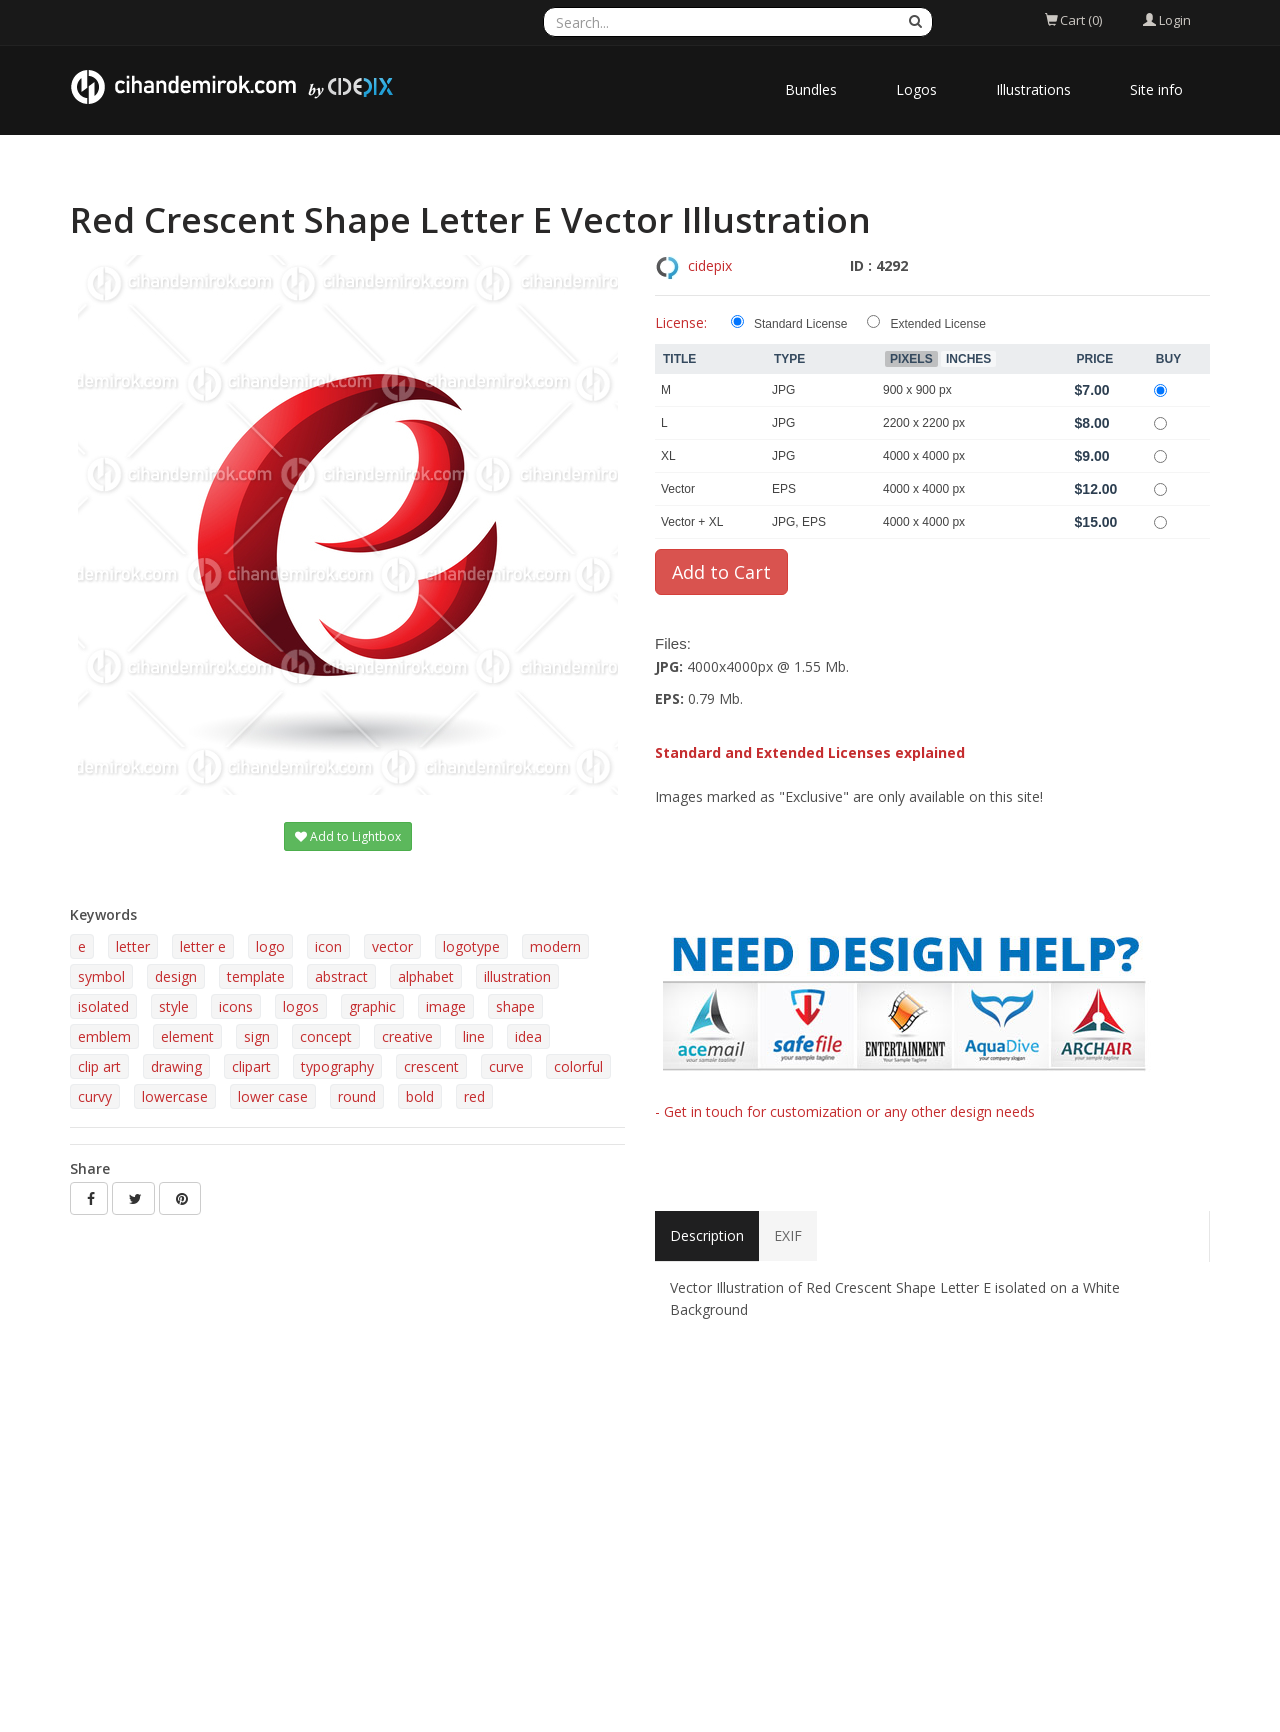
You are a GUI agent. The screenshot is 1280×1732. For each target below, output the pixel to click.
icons (236, 1006)
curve (506, 1066)
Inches (968, 359)
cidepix (710, 265)
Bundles (811, 89)
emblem (104, 1036)
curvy (95, 1096)
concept (326, 1036)
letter (133, 946)
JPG (783, 390)
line (474, 1036)
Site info (1156, 89)
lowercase (175, 1096)
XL (668, 456)
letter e (203, 946)
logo (270, 946)
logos (301, 1006)
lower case (273, 1096)
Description (707, 1235)
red (474, 1096)
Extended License (937, 324)
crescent (431, 1066)
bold (420, 1096)
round (357, 1096)
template (256, 976)
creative (407, 1036)
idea (528, 1036)
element (187, 1036)
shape (515, 1006)
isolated (103, 1006)
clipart (251, 1066)
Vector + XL (692, 522)
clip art (99, 1066)
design (176, 976)
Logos (916, 89)
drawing (176, 1066)
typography (337, 1066)
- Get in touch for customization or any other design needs (845, 1111)
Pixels (911, 359)
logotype (471, 946)
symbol (101, 976)
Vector (678, 489)
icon (328, 946)
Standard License (800, 324)
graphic (372, 1006)
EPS (784, 489)
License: (681, 322)
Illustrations (1033, 89)
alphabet (426, 976)
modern (555, 946)
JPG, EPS (799, 522)
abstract (341, 976)
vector (392, 946)
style (174, 1006)
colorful (578, 1066)
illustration (517, 976)
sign (257, 1036)
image (446, 1006)
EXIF (788, 1235)
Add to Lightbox (348, 836)
